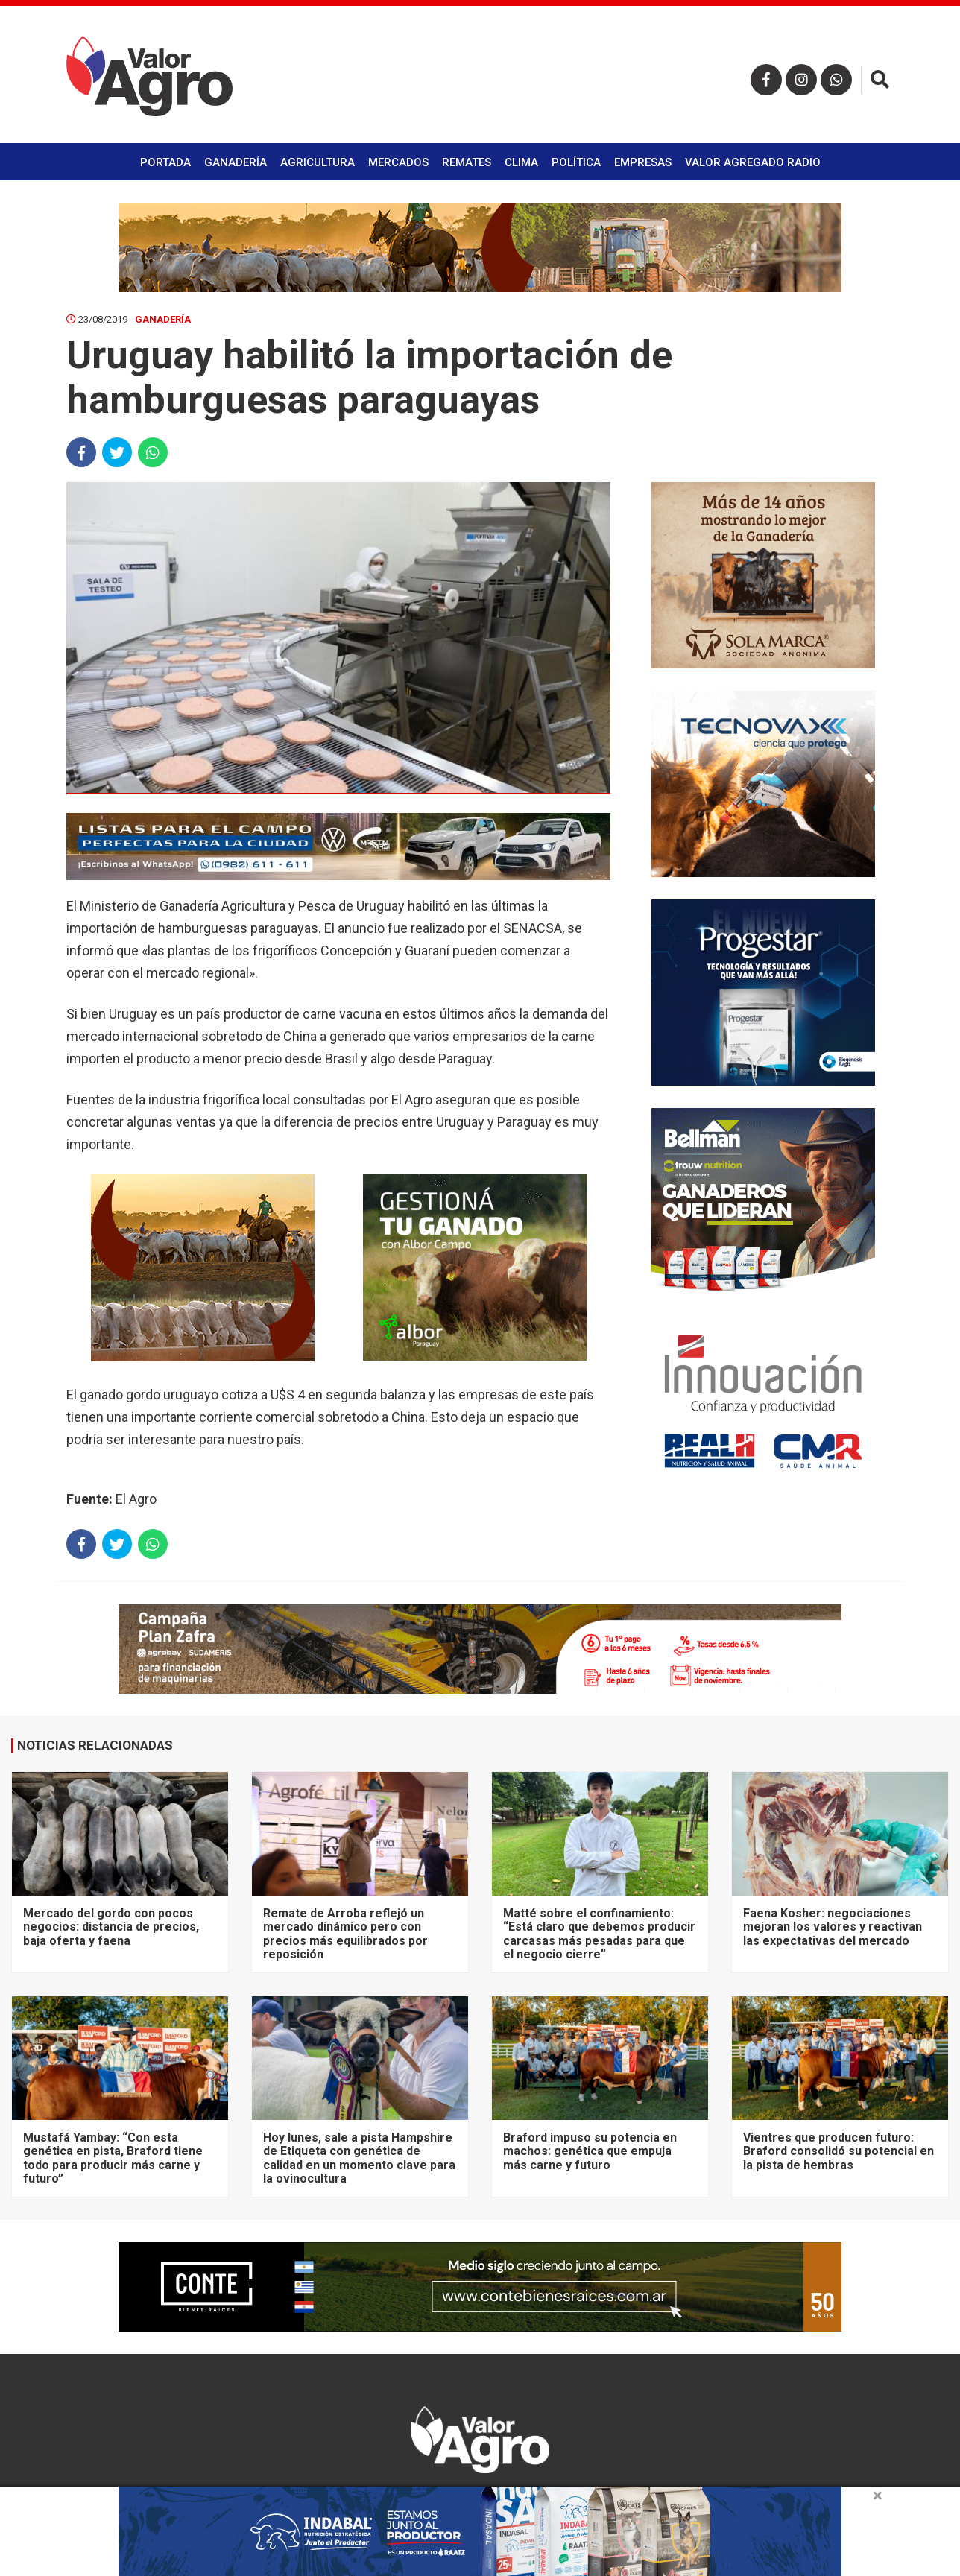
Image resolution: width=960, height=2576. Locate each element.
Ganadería (235, 162)
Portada (165, 162)
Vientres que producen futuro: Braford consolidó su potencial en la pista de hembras (838, 2151)
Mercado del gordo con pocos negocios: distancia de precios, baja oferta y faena (111, 1927)
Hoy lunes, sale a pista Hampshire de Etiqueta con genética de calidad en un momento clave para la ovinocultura (359, 2158)
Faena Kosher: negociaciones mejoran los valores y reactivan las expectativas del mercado (832, 1927)
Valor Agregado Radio (753, 162)
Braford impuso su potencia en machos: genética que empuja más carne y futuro (590, 2151)
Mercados (398, 162)
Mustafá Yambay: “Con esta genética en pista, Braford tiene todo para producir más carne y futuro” (113, 2158)
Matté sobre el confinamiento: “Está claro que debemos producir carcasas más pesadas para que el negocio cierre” (599, 1933)
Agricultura (317, 162)
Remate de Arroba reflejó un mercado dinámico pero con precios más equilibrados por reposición (345, 1933)
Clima (521, 162)
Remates (466, 162)
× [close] (877, 2495)
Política (576, 162)
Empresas (643, 162)
